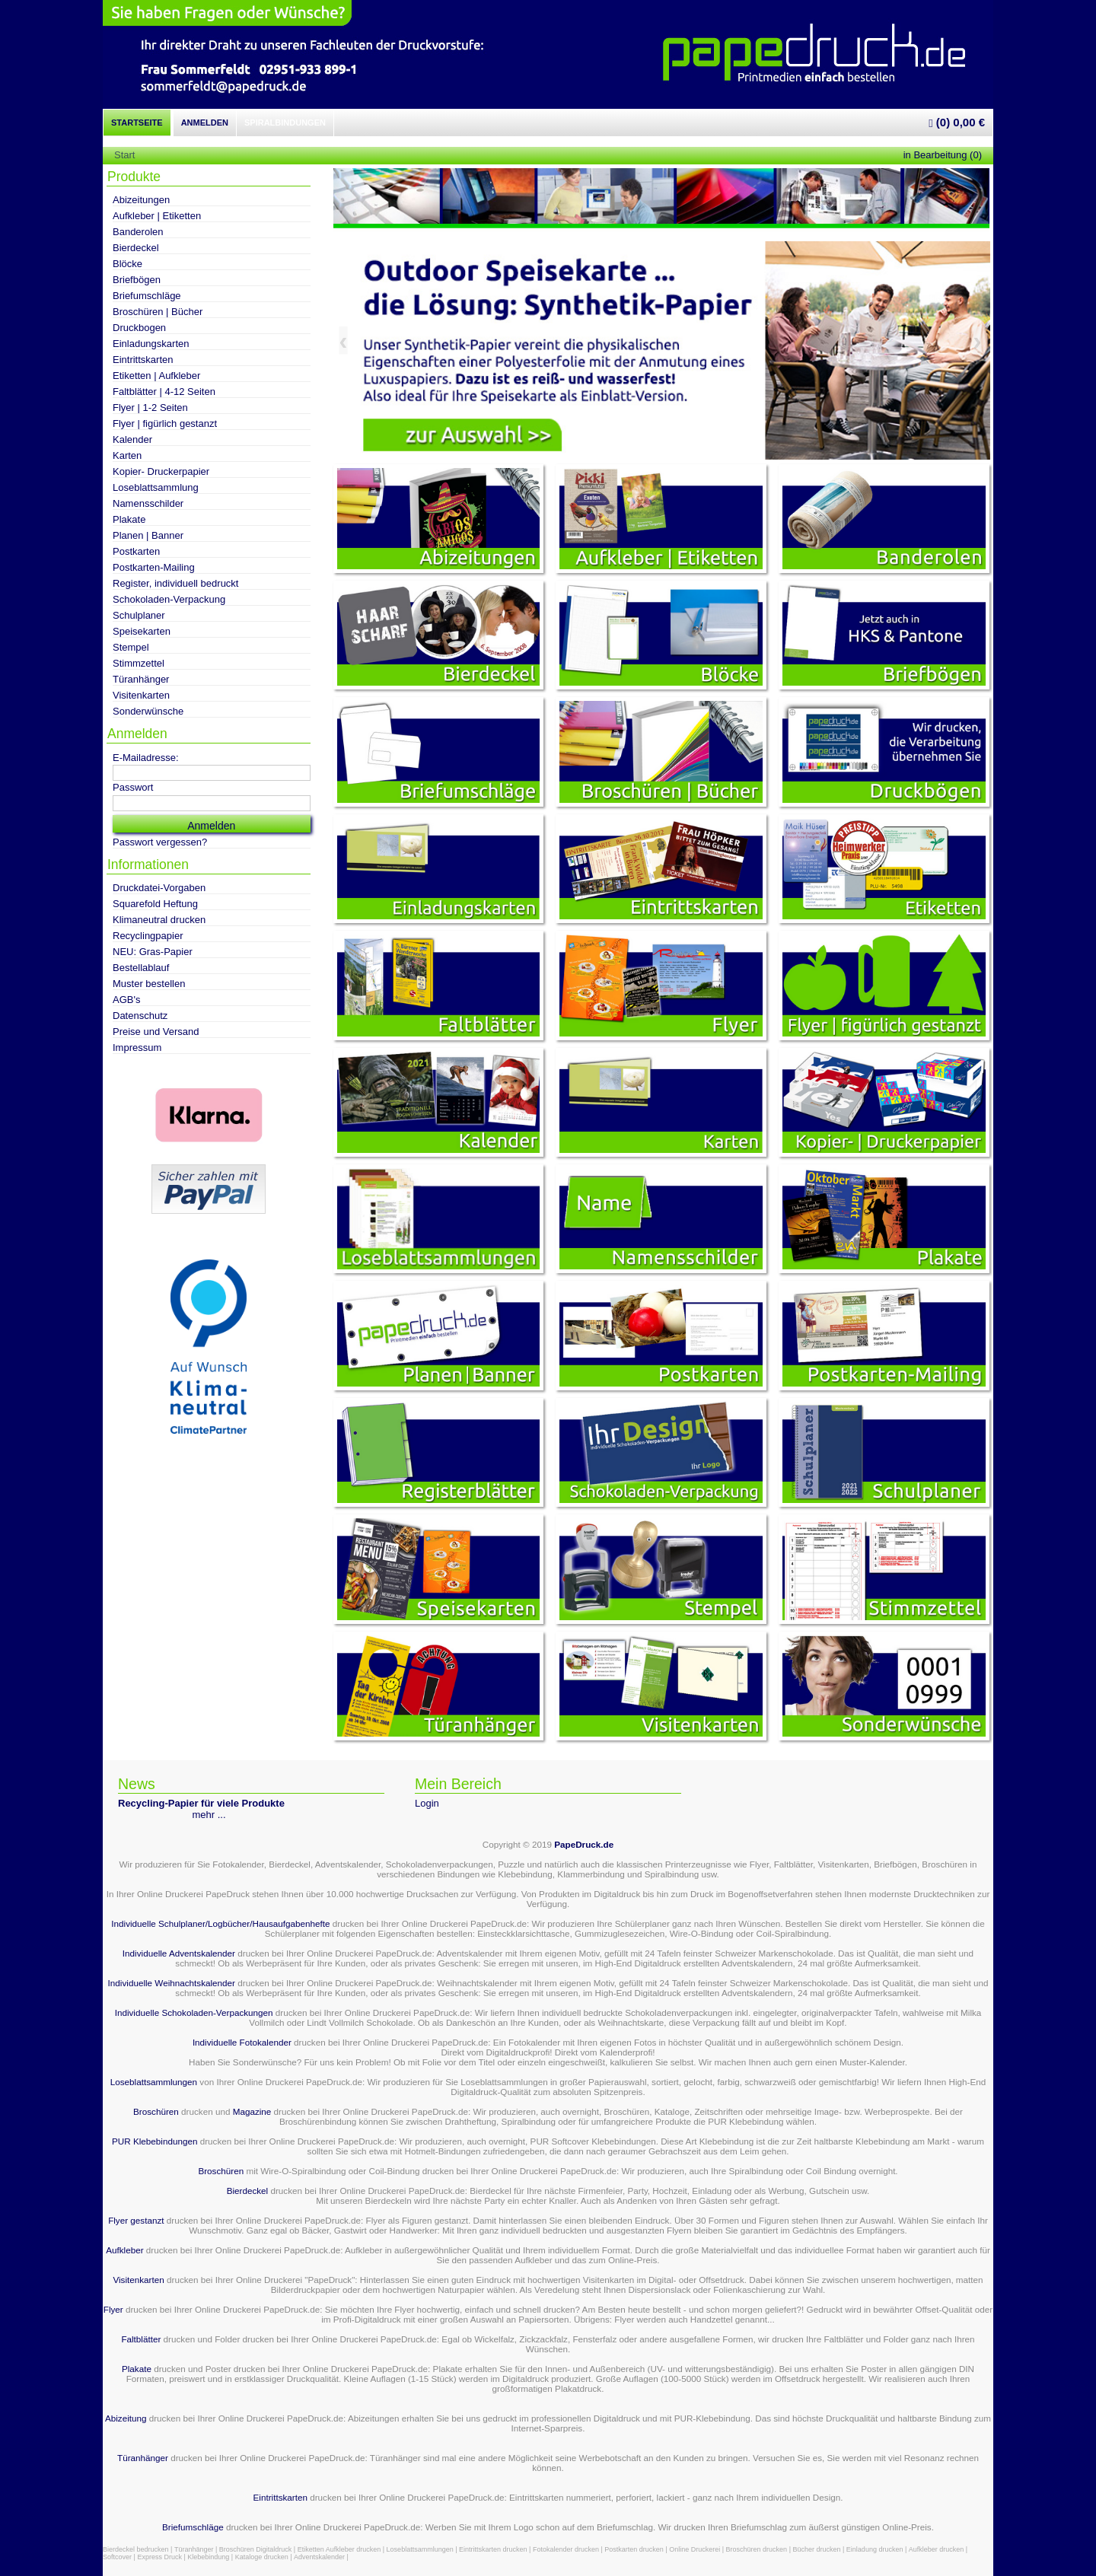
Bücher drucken (816, 2549)
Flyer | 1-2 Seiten (150, 407)
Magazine (253, 2111)
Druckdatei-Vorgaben (159, 887)
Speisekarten (141, 631)
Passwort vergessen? (160, 842)
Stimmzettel (138, 663)
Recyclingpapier (148, 935)
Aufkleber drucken (936, 2549)
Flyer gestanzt (136, 2220)
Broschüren (156, 2111)
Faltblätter (141, 2339)
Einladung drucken (874, 2549)
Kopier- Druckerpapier (161, 471)
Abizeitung (126, 2418)
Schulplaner (139, 615)
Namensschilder (148, 503)
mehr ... (209, 1814)
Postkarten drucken (634, 2549)
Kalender (132, 439)
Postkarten (136, 551)
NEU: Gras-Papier (153, 951)
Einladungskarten (151, 343)
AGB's (126, 999)
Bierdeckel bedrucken (136, 2549)
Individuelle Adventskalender (179, 1953)
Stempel (131, 647)
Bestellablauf (141, 967)
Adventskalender (319, 2557)
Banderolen (138, 231)
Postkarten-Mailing (154, 567)
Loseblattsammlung (156, 487)
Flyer (113, 2309)
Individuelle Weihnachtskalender (171, 1983)
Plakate (129, 519)
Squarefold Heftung (155, 903)
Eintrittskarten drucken (493, 2549)
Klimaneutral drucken (159, 919)
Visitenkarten (141, 695)
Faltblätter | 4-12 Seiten (164, 391)
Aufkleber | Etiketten (157, 215)
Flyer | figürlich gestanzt (165, 423)
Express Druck (159, 2557)
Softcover (117, 2557)
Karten (127, 455)
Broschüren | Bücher (157, 311)
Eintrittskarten (143, 359)
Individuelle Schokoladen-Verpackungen (194, 2012)
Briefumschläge (147, 295)
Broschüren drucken (757, 2549)
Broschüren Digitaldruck (255, 2549)
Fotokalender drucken (566, 2549)
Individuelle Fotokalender (242, 2042)
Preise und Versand (156, 1031)
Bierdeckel (136, 247)
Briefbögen (137, 279)
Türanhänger (141, 679)
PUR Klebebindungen (154, 2141)
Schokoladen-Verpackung (169, 599)
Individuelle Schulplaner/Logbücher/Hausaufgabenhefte (221, 1923)
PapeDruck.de (583, 1844)
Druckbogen (139, 327)
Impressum (137, 1047)
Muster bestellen (149, 983)
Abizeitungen (141, 199)
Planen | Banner (148, 535)
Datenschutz (140, 1015)
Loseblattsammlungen (153, 2082)
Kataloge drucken (261, 2557)
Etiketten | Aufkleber (156, 375)
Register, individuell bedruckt (175, 583)
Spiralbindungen (285, 122)
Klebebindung (208, 2557)
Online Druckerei (694, 2549)
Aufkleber (124, 2250)
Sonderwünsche (148, 711)
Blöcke (127, 263)
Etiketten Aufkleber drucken (339, 2549)
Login (427, 1803)
